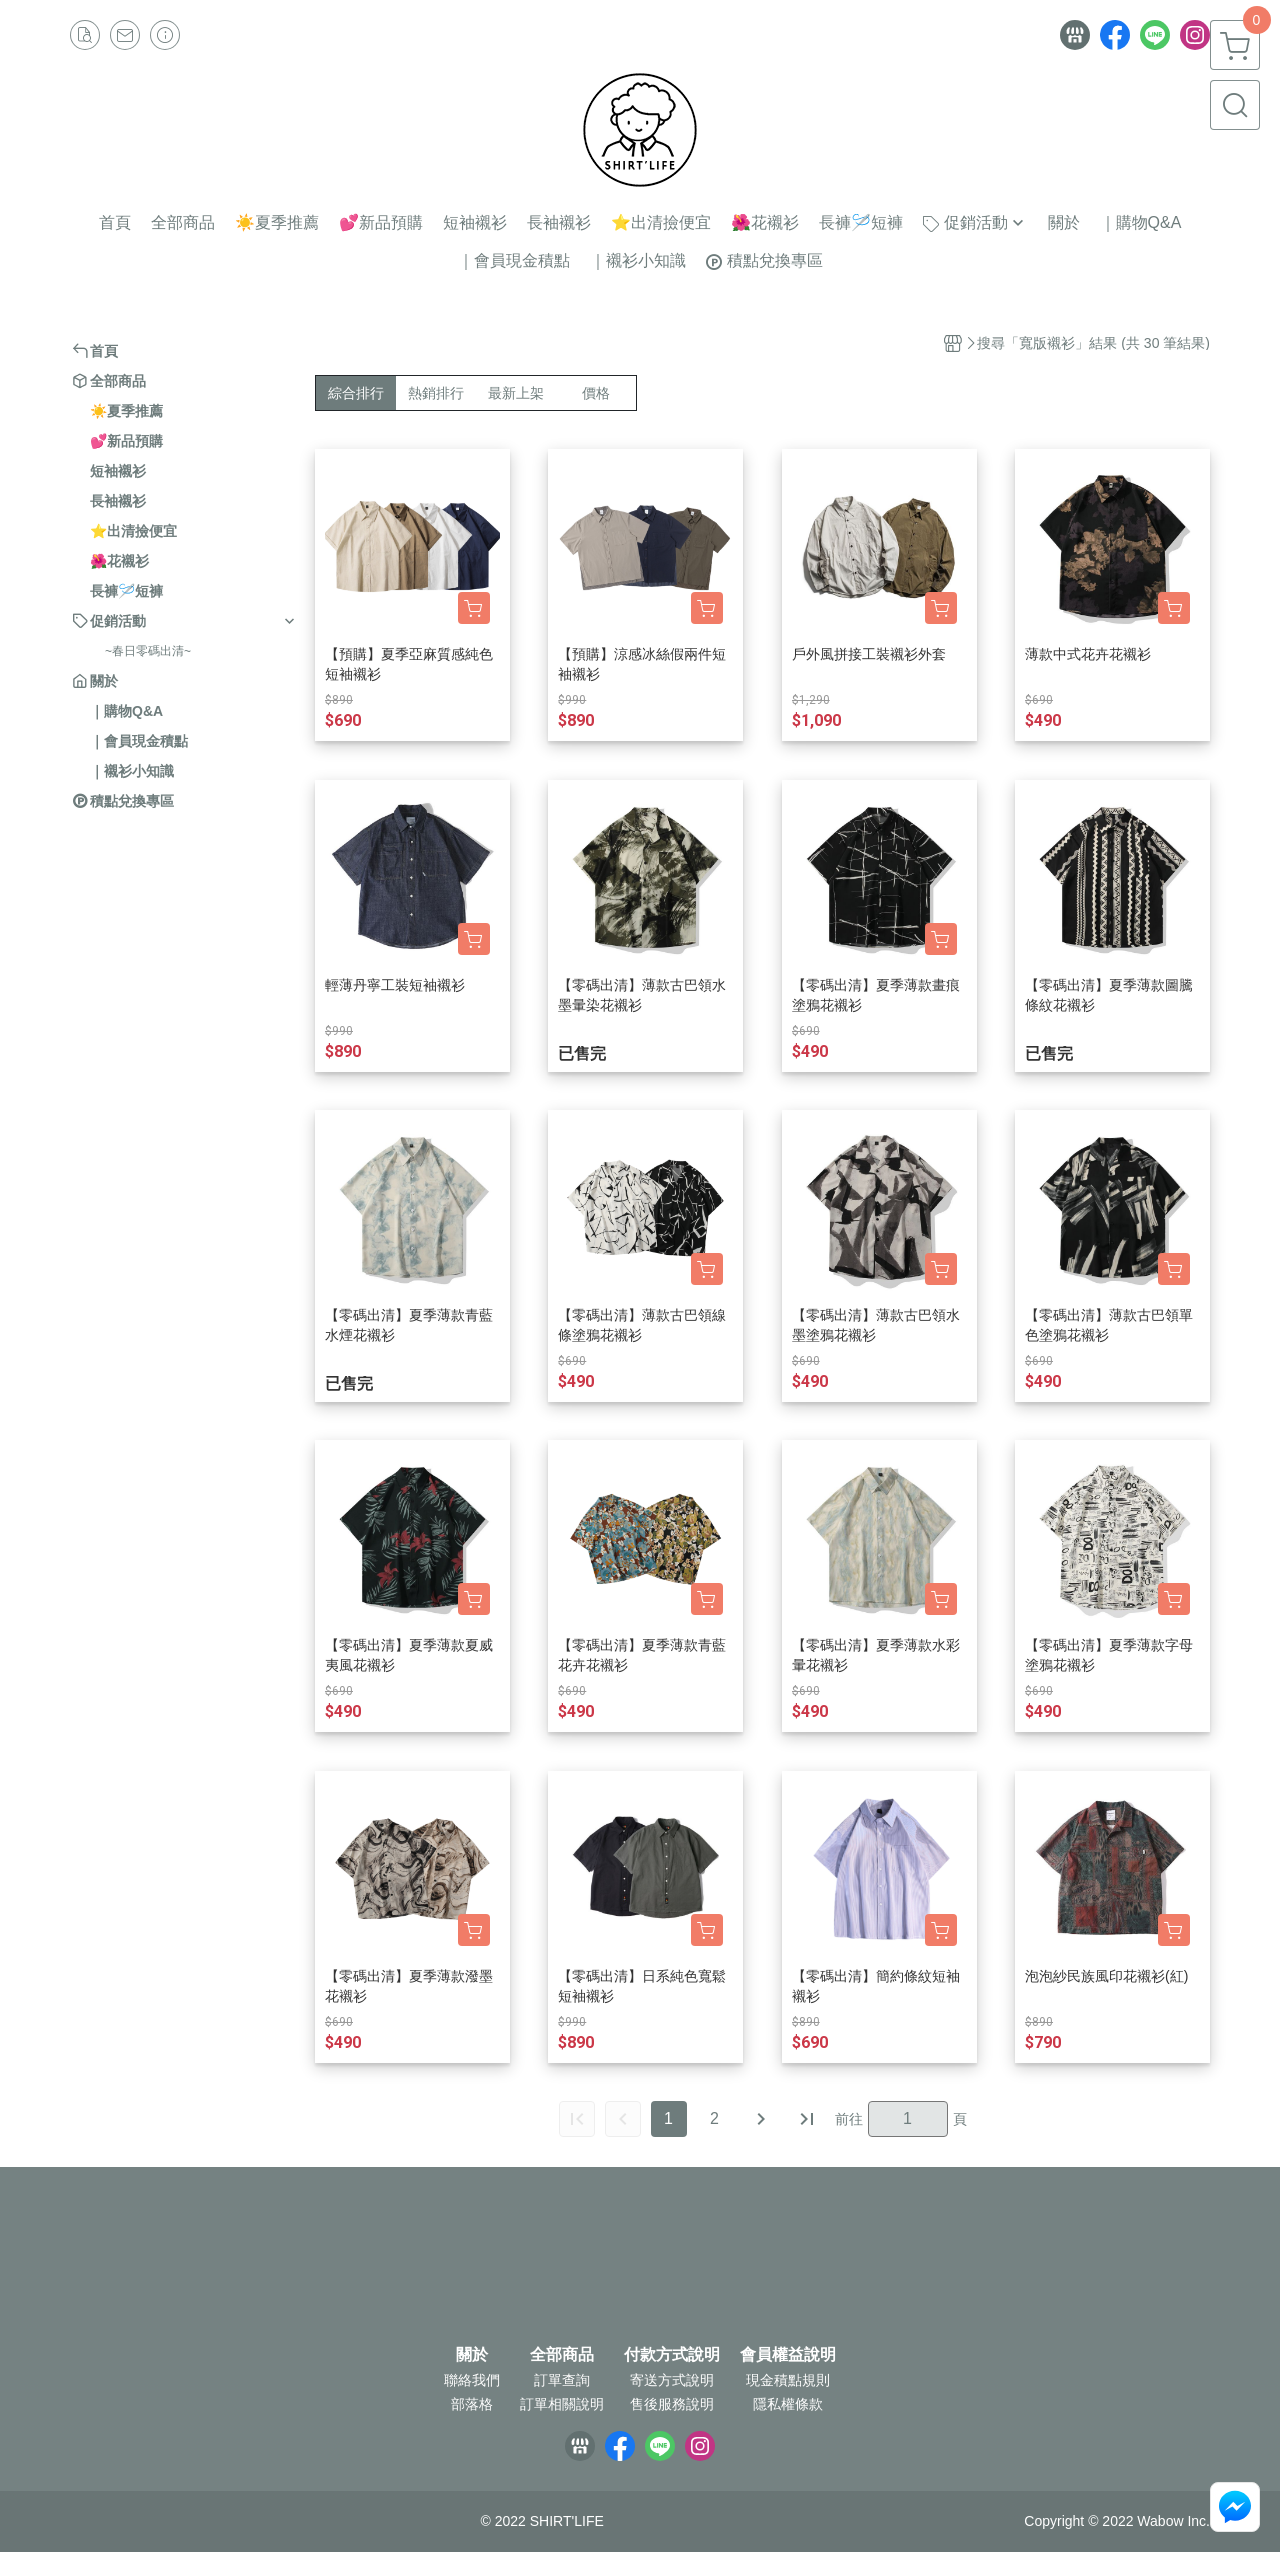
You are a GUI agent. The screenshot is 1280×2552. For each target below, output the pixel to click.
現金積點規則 (788, 2380)
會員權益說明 (788, 2355)
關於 (472, 2355)
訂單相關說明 (562, 2404)
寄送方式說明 (672, 2380)
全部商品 (562, 2355)
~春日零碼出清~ (148, 651)
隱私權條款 (788, 2404)
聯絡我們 (472, 2380)
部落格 (472, 2404)
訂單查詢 (562, 2380)
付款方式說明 (672, 2355)
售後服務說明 (672, 2404)
